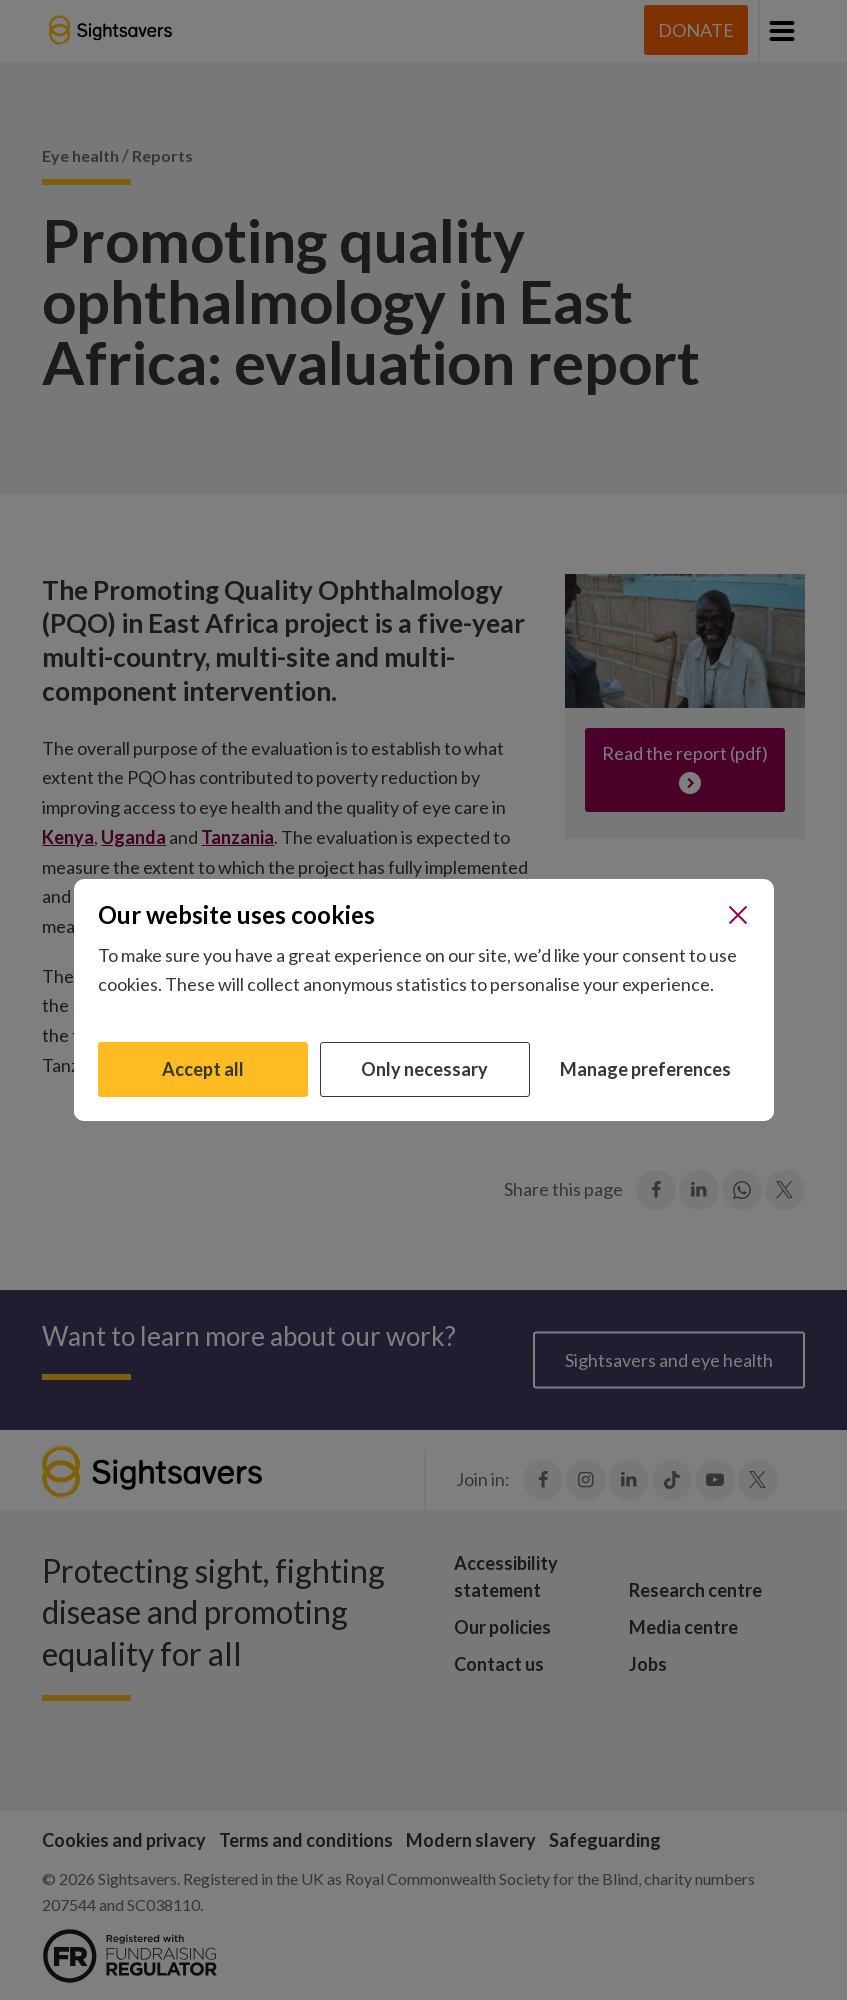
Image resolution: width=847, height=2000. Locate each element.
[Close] (738, 915)
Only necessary (424, 1069)
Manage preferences (645, 1069)
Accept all (203, 1069)
